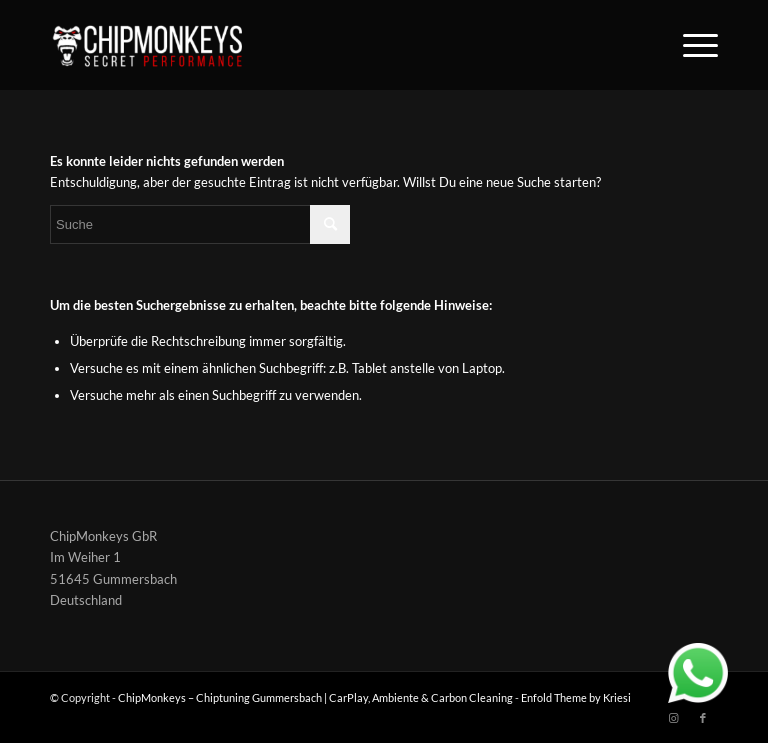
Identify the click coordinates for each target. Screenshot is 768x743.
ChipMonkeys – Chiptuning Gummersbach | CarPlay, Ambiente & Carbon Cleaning (315, 697)
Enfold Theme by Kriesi (576, 697)
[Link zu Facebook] (703, 718)
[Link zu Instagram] (673, 718)
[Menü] (690, 45)
